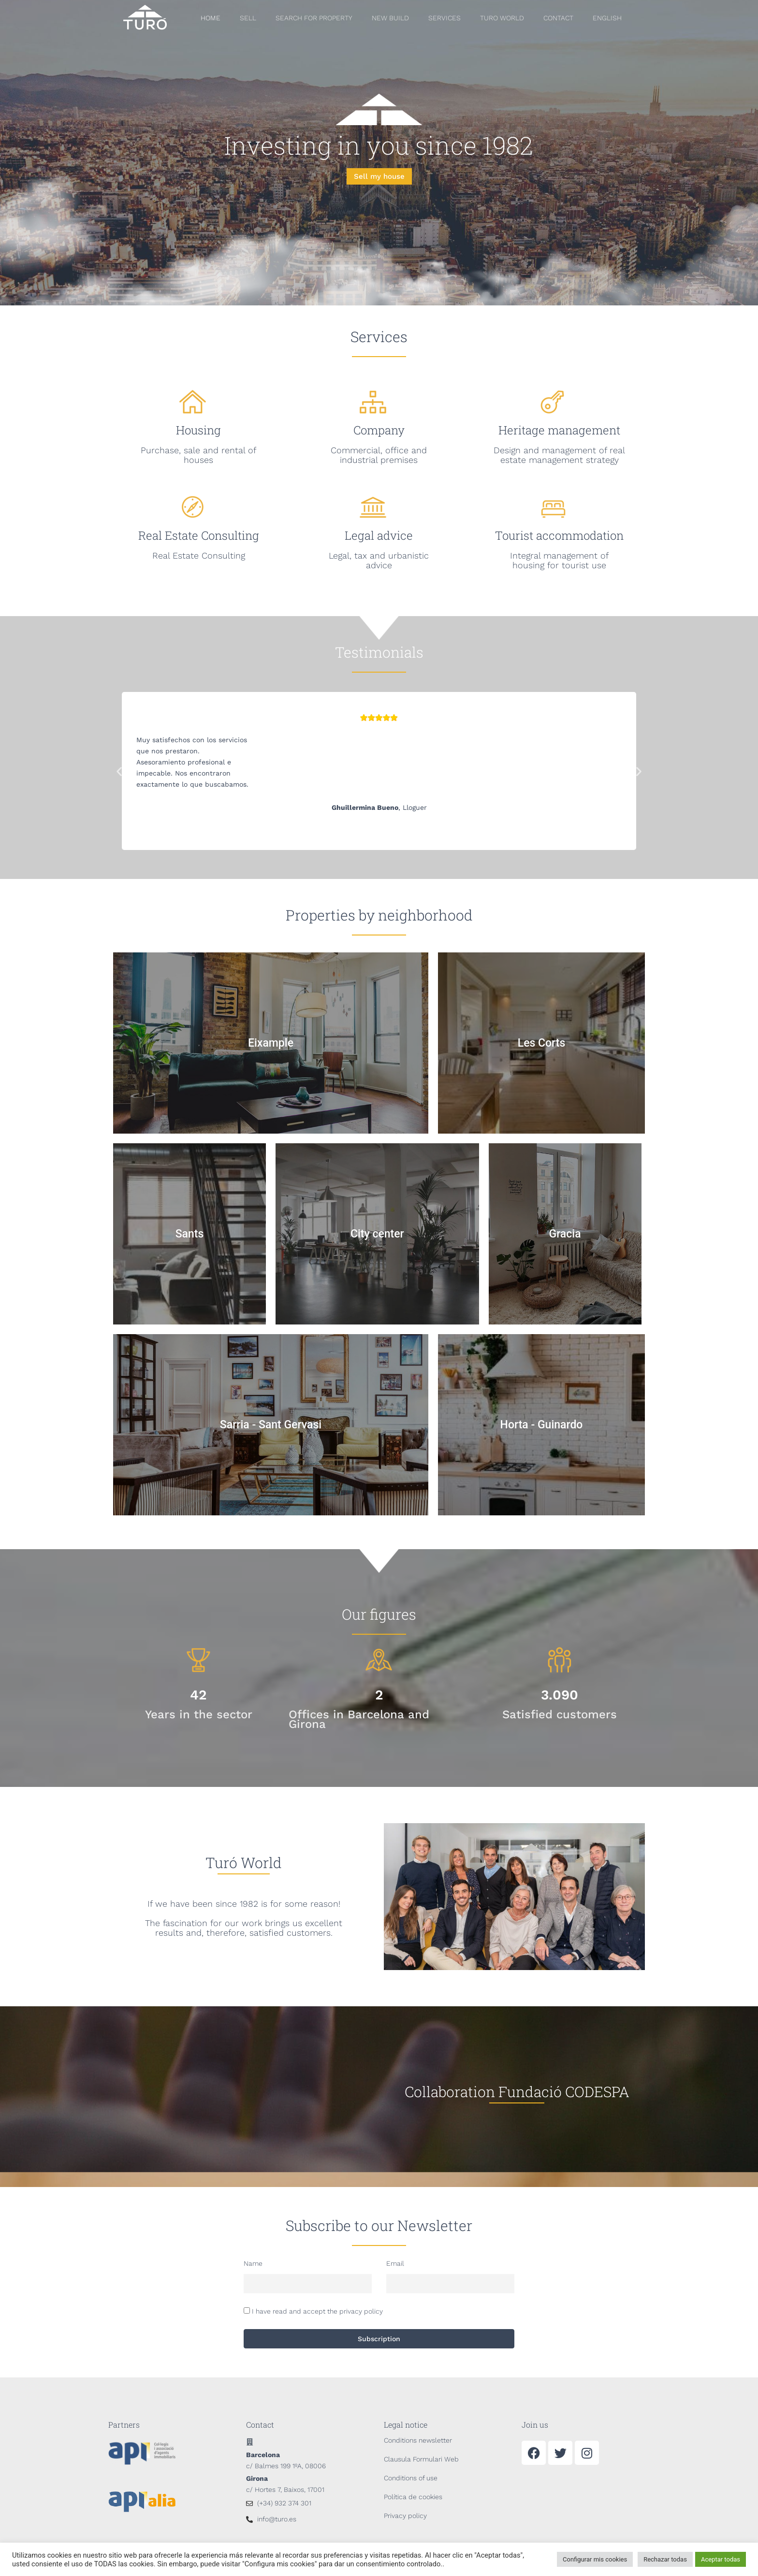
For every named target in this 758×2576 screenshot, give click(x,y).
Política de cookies (413, 2497)
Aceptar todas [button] (720, 2559)
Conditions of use (410, 2478)
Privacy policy (405, 2515)
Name (253, 2263)
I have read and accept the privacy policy (317, 2311)
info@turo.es (276, 2519)
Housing (198, 430)
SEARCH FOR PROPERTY (314, 18)
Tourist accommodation (559, 535)
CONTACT (558, 18)
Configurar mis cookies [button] (595, 2559)
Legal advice (379, 535)
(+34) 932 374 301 (284, 2503)
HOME (210, 18)
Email (395, 2263)
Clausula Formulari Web (421, 2459)
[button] (119, 771)
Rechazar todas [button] (665, 2559)
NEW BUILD (390, 18)
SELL (248, 18)
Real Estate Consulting (198, 535)
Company (379, 430)
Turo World (502, 18)
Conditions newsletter (418, 2440)
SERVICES (444, 18)
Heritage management (559, 430)
